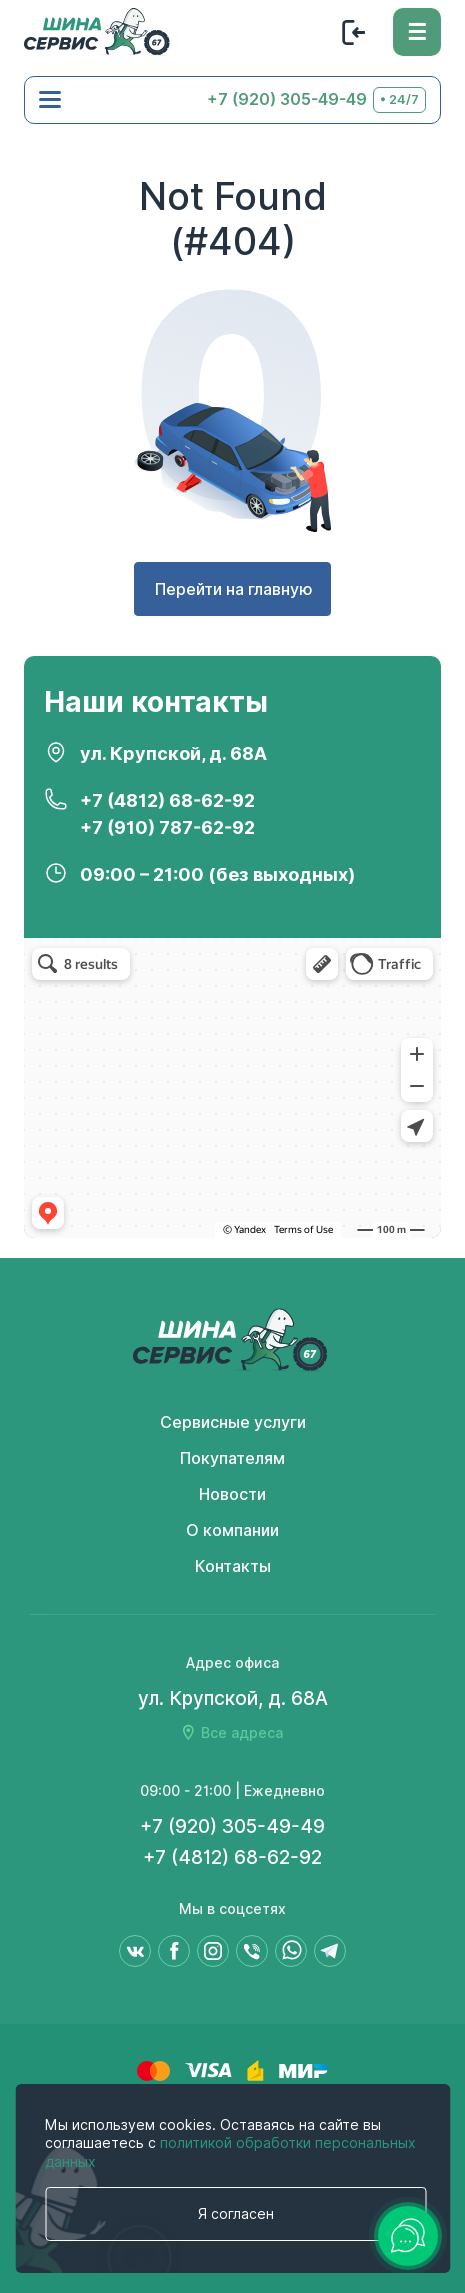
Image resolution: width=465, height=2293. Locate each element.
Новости (232, 1494)
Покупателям (232, 1458)
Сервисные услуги (233, 1422)
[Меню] (417, 32)
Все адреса (242, 1733)
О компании (232, 1530)
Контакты (233, 1566)
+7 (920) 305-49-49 (287, 99)
